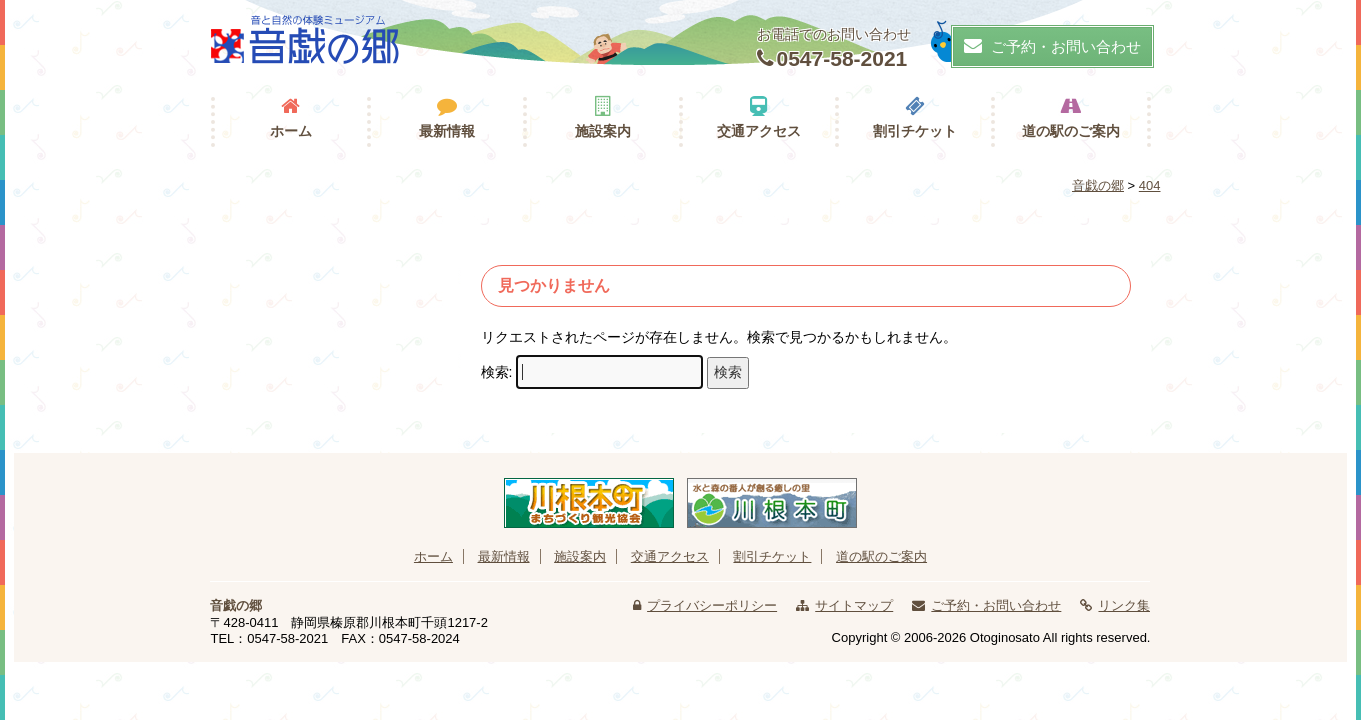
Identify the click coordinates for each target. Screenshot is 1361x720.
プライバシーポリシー (712, 605)
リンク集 (1124, 605)
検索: (497, 372)
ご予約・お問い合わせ (1052, 46)
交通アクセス (759, 131)
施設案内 (603, 131)
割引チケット (915, 131)
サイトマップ (854, 605)
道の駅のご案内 (1071, 131)
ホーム (291, 131)
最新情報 (447, 131)
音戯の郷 (236, 605)
